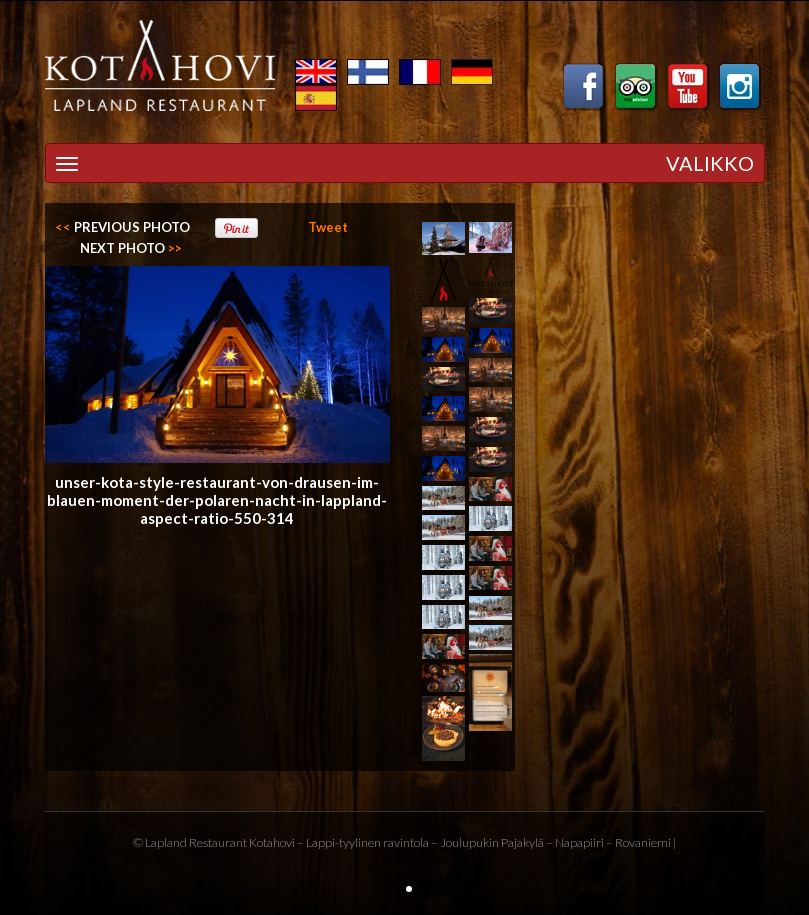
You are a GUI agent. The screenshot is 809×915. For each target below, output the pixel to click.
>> (131, 248)
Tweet (328, 227)
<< (122, 227)
